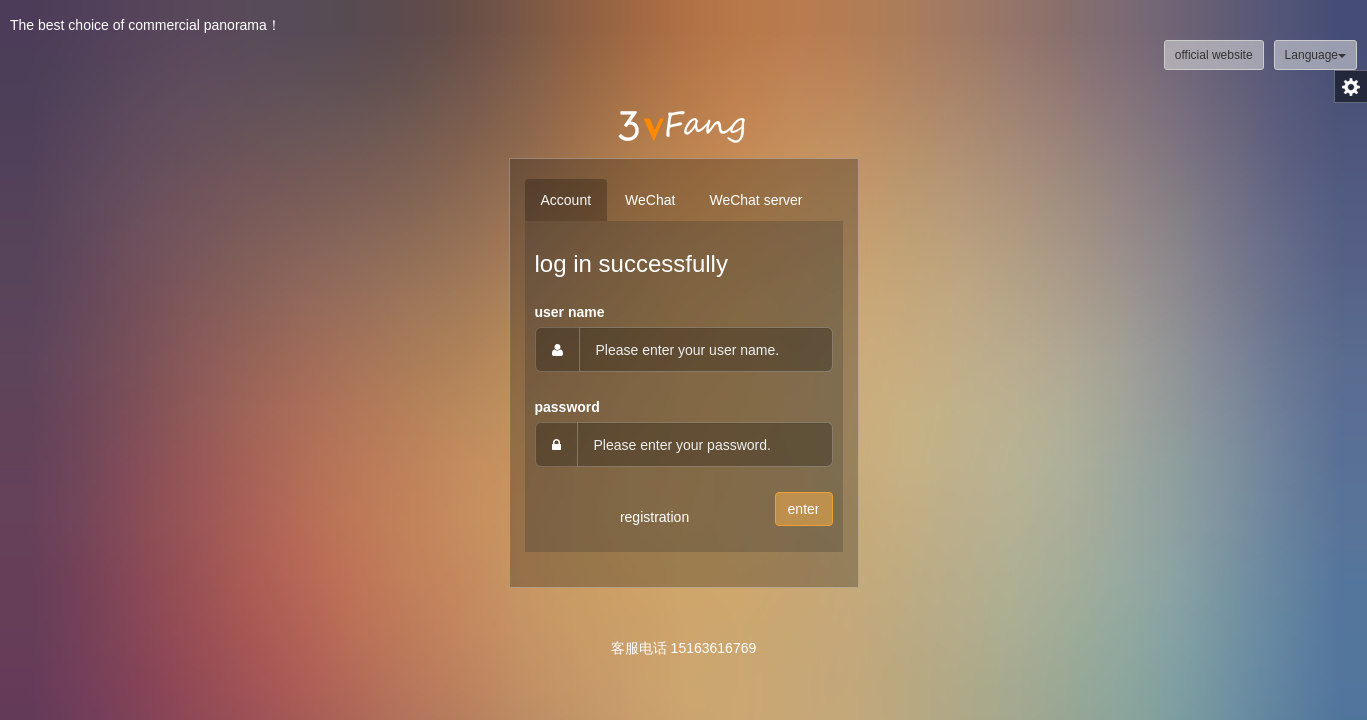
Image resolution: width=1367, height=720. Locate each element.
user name (570, 312)
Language (1315, 55)
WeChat (650, 200)
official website (1214, 55)
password (567, 407)
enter (804, 509)
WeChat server (755, 200)
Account (566, 200)
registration (654, 517)
